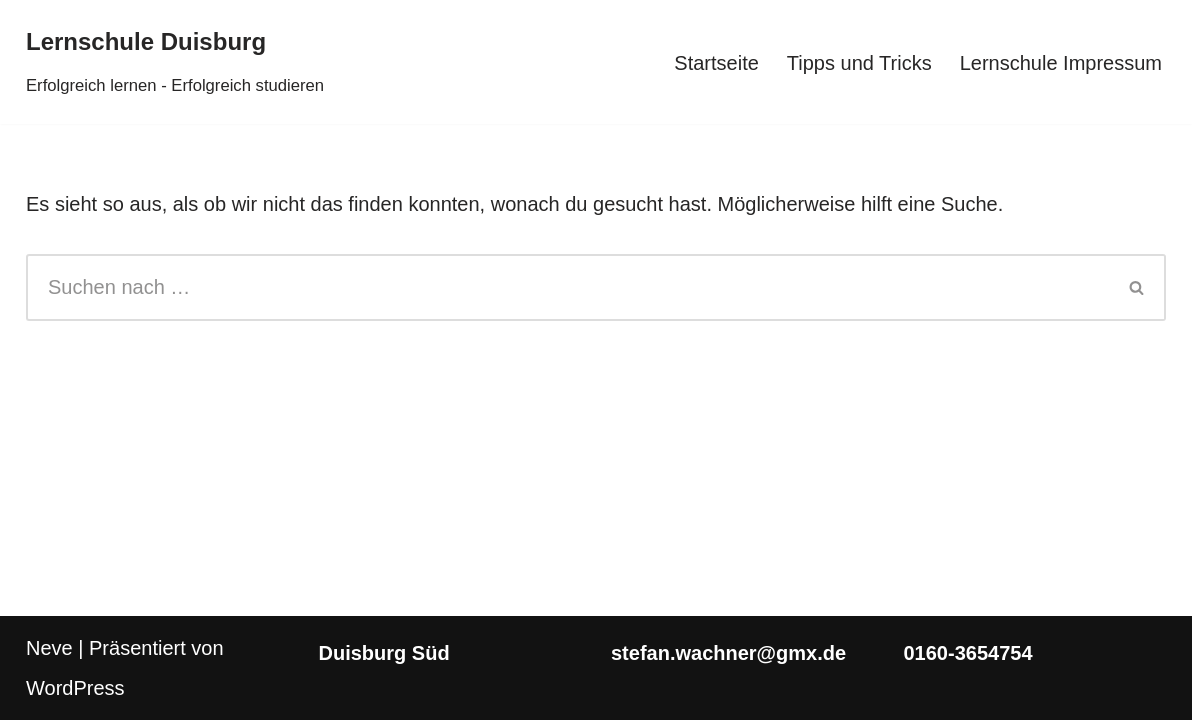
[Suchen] (567, 287)
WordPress (75, 688)
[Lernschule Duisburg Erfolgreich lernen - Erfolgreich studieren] (175, 62)
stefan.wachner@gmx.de (728, 653)
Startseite (716, 63)
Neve (49, 648)
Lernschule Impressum (1061, 63)
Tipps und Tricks (859, 63)
